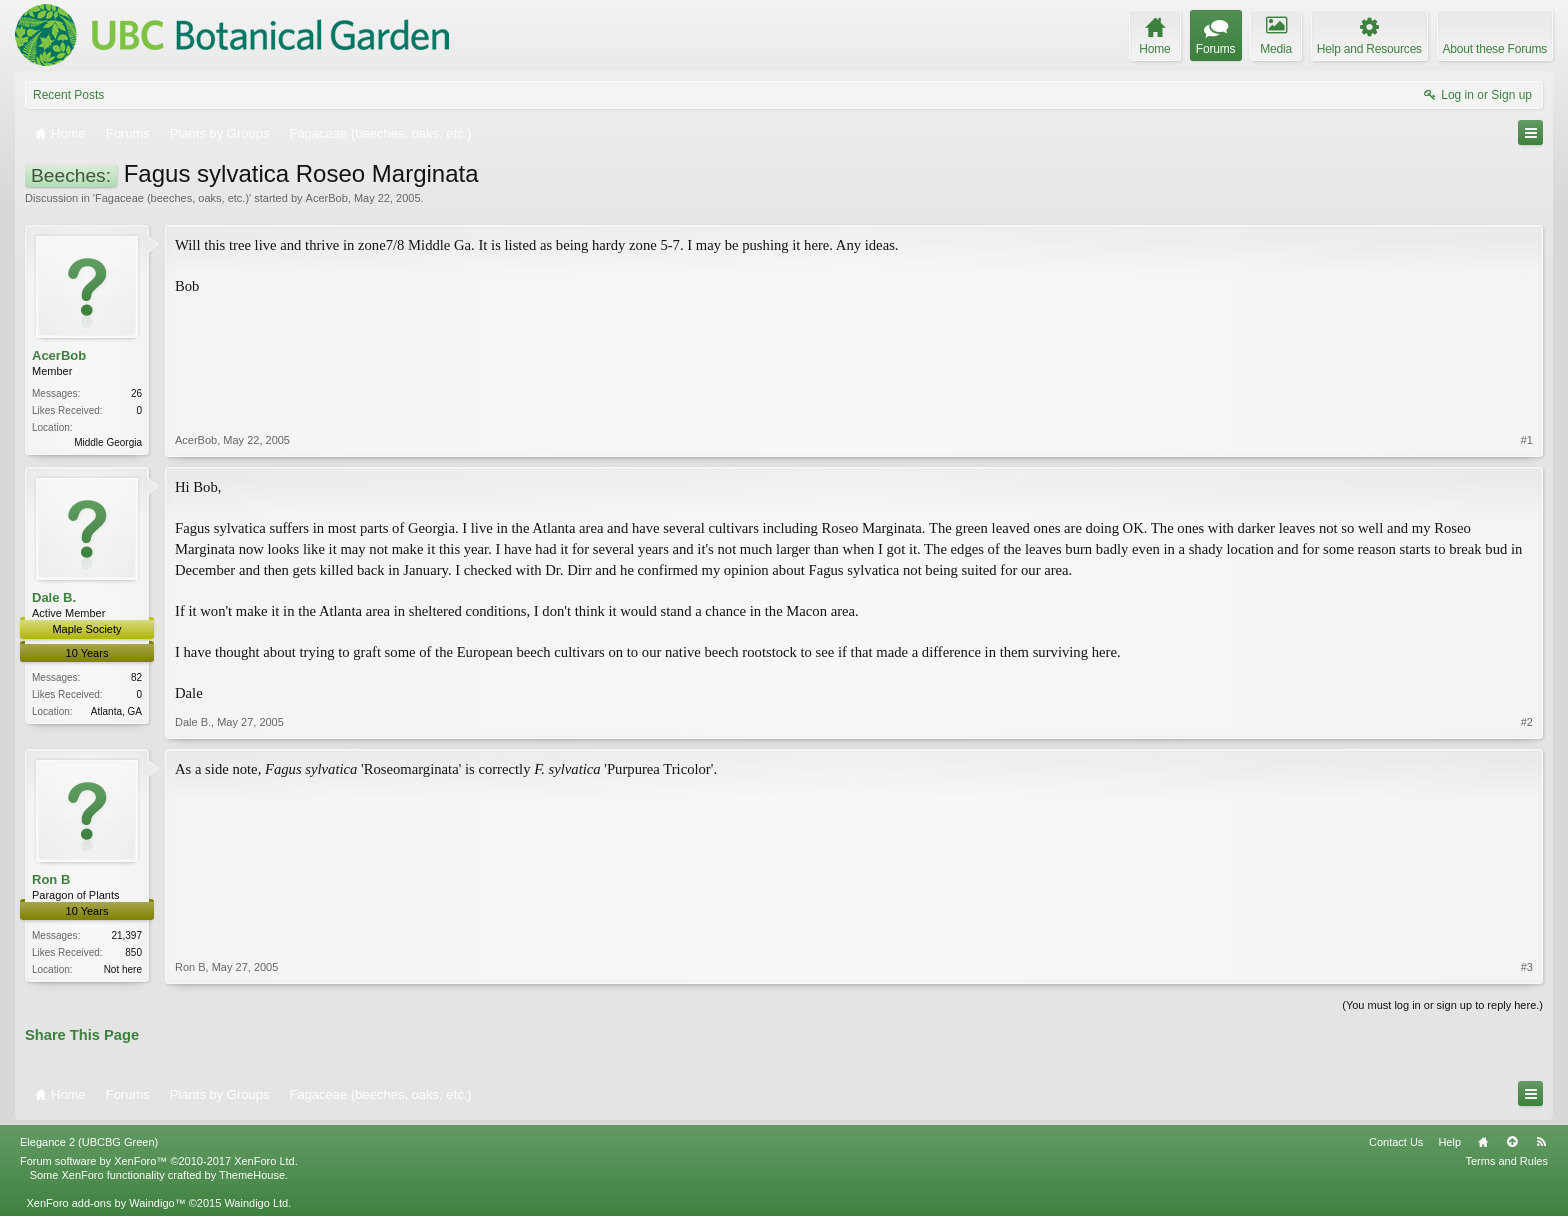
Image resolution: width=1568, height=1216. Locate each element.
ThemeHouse (252, 1175)
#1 (1527, 440)
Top (1512, 1142)
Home (1483, 1142)
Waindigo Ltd (256, 1203)
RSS (1541, 1142)
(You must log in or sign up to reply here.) (1442, 1005)
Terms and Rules (1506, 1161)
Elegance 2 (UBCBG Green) (89, 1142)
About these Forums (1495, 49)
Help (1449, 1142)
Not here (123, 969)
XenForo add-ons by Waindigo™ (105, 1203)
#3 (1527, 967)
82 (136, 677)
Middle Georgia (108, 442)
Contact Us (1396, 1142)
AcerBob (327, 198)
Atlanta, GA (116, 711)
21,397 (126, 935)
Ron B (51, 879)
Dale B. (54, 597)
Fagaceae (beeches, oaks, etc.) (172, 198)
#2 (1527, 722)
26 (136, 393)
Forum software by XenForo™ (159, 1161)
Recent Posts (68, 95)
